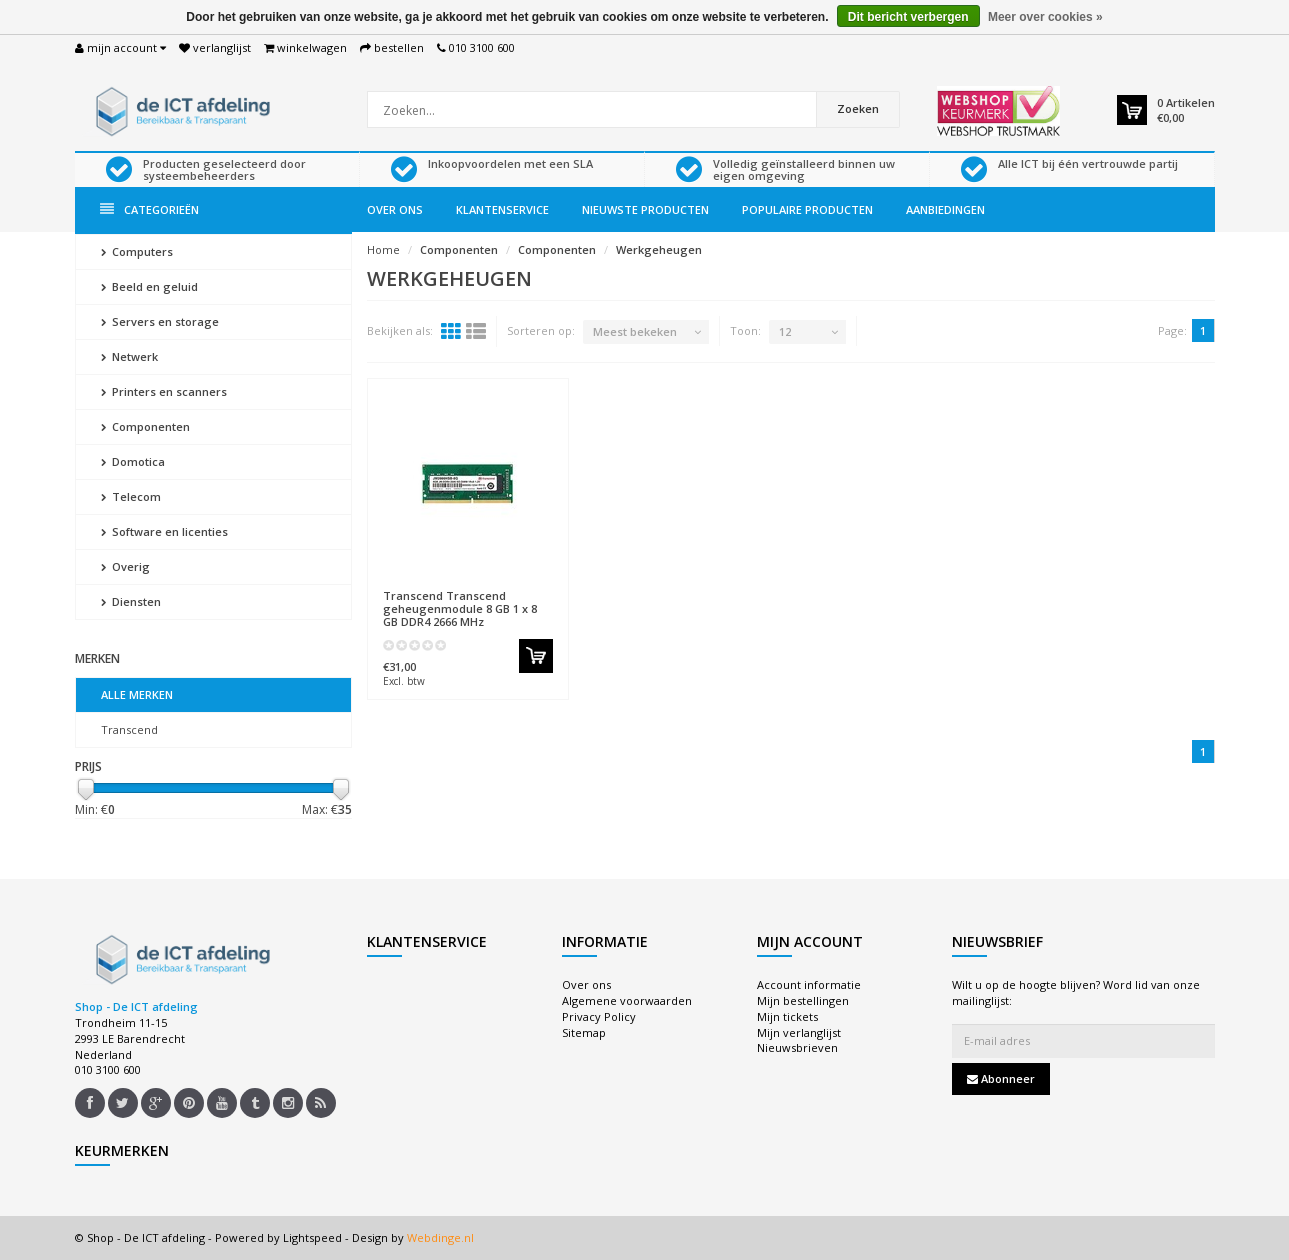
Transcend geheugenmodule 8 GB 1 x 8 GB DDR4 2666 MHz (460, 608)
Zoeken (858, 108)
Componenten (145, 426)
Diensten (131, 601)
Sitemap (584, 1032)
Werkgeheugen (659, 249)
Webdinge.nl (440, 1237)
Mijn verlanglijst (799, 1032)
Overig (125, 566)
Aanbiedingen (945, 209)
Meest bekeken (635, 331)
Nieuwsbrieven (797, 1047)
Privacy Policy (599, 1016)
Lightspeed (312, 1237)
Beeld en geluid (149, 286)
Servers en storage (160, 321)
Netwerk (129, 356)
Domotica (133, 461)
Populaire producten (807, 209)
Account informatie (809, 984)
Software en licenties (164, 531)
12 (785, 331)
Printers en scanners (164, 391)
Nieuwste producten (645, 209)
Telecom (131, 496)
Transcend (129, 729)
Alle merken (137, 694)
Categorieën (149, 209)
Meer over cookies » (1045, 17)
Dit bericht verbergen (908, 17)
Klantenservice (502, 209)
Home (383, 249)
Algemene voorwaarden (627, 1000)
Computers (137, 251)
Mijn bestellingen (803, 1000)
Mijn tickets (787, 1016)
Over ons (395, 209)
